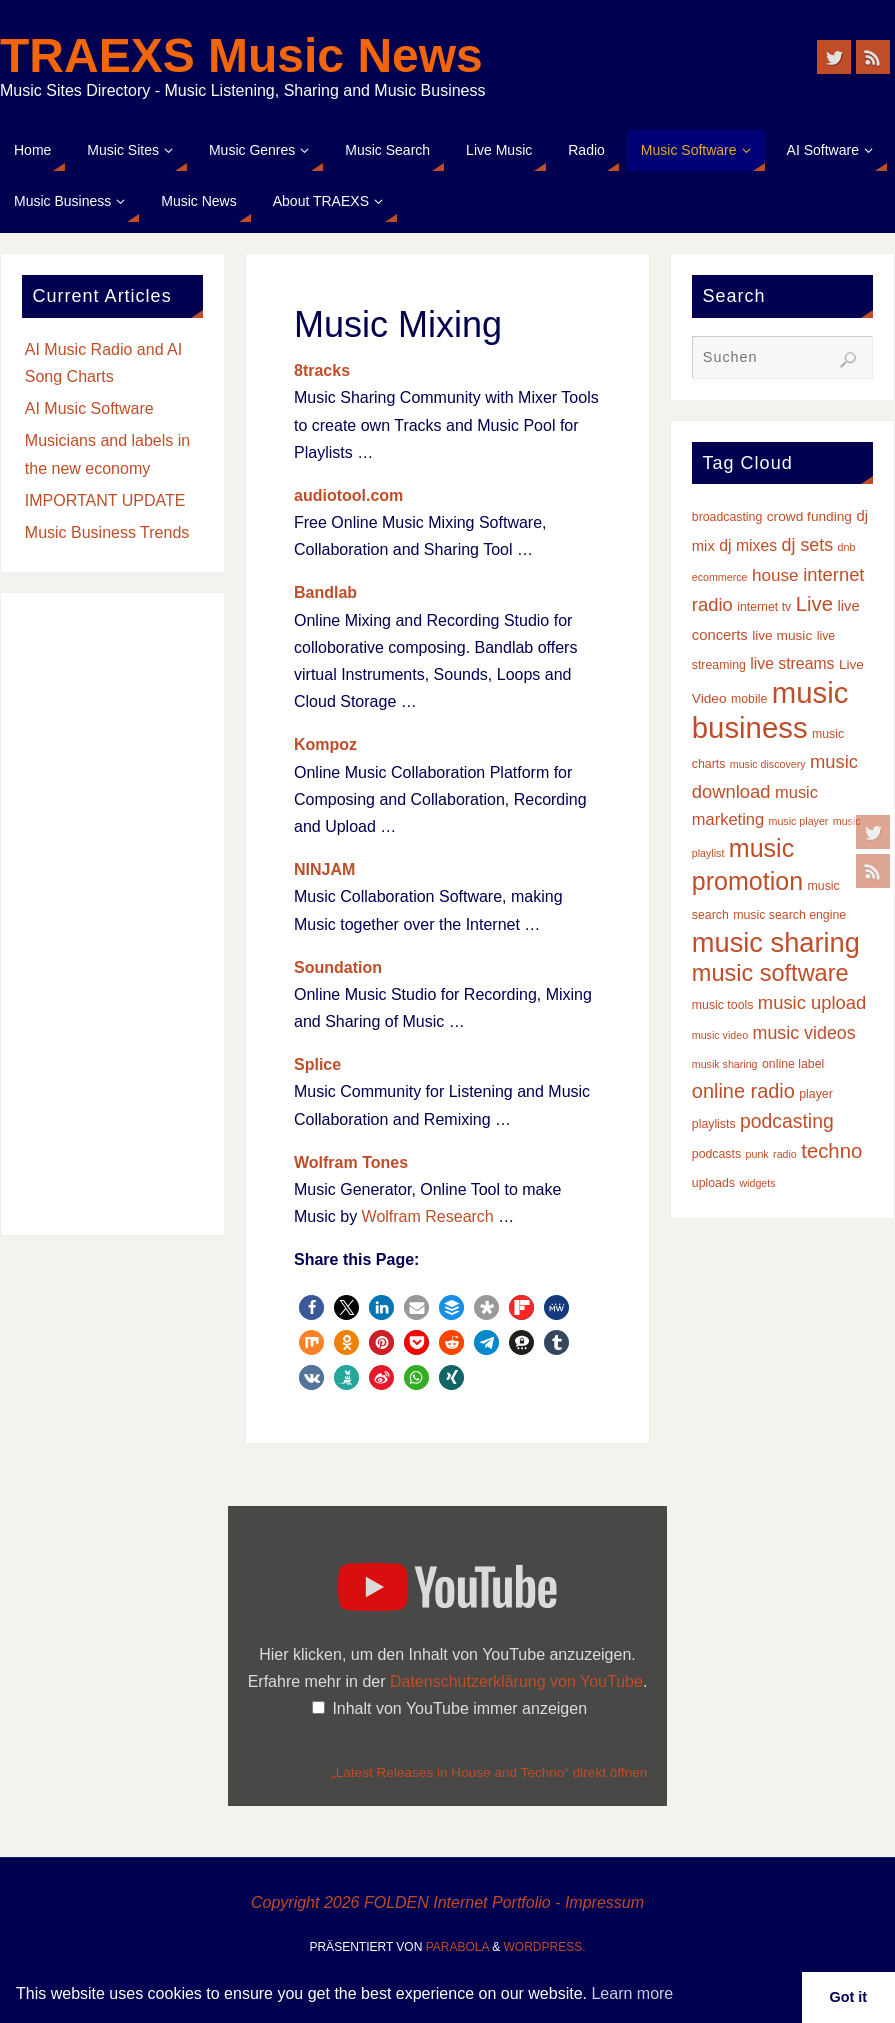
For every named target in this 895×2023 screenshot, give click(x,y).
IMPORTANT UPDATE (105, 500)
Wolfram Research (428, 1216)
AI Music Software (89, 408)
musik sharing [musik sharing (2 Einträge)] (725, 1064)
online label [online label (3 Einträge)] (793, 1064)
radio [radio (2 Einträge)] (785, 1154)
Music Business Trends (107, 532)
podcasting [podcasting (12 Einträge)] (787, 1121)
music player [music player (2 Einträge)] (799, 821)
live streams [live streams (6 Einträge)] (792, 663)
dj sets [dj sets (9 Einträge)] (808, 545)
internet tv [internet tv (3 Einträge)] (764, 607)
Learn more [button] (632, 1993)
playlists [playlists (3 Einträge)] (714, 1124)
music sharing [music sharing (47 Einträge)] (776, 942)
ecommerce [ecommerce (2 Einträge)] (720, 577)
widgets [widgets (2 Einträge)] (757, 1183)
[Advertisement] (112, 914)
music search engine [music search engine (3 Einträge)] (789, 915)
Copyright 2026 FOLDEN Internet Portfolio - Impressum (447, 1902)
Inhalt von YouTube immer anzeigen (459, 1708)
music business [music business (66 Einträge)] (770, 709)
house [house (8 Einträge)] (775, 575)
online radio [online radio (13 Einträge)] (743, 1091)
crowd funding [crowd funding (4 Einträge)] (809, 516)
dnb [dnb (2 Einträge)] (847, 547)
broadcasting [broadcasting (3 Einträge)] (727, 517)
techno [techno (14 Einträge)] (831, 1151)
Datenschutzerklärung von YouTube (516, 1681)
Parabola (457, 1947)
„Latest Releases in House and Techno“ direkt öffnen (489, 1772)
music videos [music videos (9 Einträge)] (804, 1033)
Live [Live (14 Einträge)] (814, 604)
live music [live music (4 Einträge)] (782, 635)
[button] (311, 1307)
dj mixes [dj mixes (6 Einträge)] (748, 545)
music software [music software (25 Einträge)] (770, 973)
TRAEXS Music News (241, 56)
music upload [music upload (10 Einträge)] (812, 1002)
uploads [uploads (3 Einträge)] (713, 1183)
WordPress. (545, 1947)
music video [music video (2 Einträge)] (720, 1035)
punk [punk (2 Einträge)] (757, 1154)
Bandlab (325, 592)
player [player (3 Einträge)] (816, 1094)
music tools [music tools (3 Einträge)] (723, 1005)
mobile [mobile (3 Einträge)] (749, 699)
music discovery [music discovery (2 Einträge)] (768, 764)
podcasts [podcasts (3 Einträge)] (716, 1154)
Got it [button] (849, 1997)
